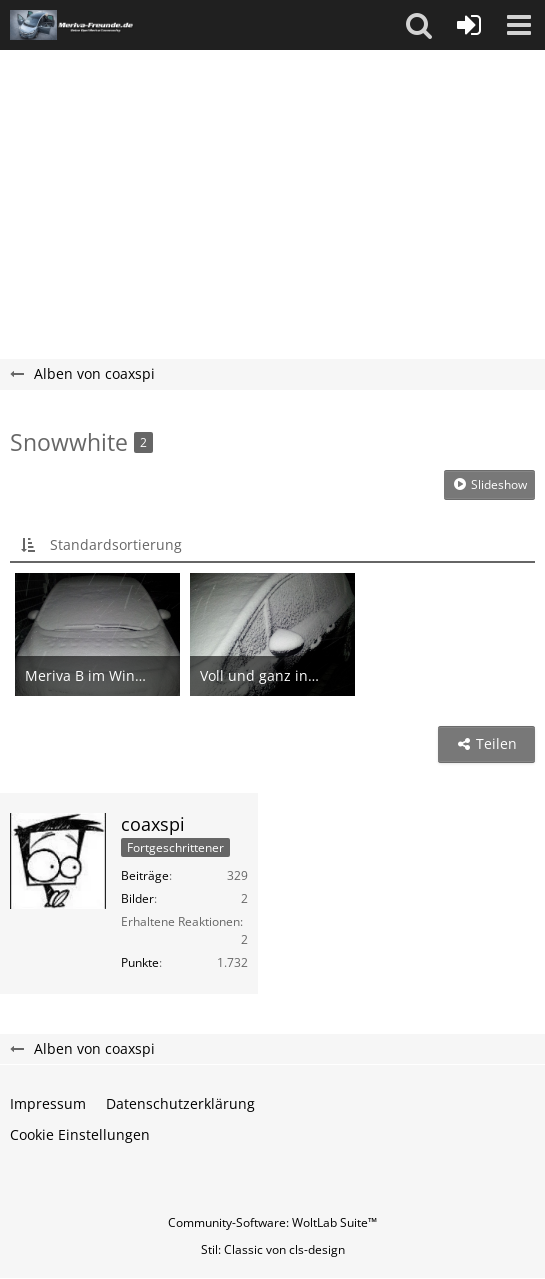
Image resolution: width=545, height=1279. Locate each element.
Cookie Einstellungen (80, 1134)
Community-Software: (272, 1222)
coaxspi (153, 824)
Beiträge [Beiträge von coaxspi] (145, 875)
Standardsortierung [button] (116, 544)
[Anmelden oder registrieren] (469, 25)
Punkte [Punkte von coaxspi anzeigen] (140, 962)
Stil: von (273, 1249)
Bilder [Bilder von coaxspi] (137, 898)
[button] (419, 25)
